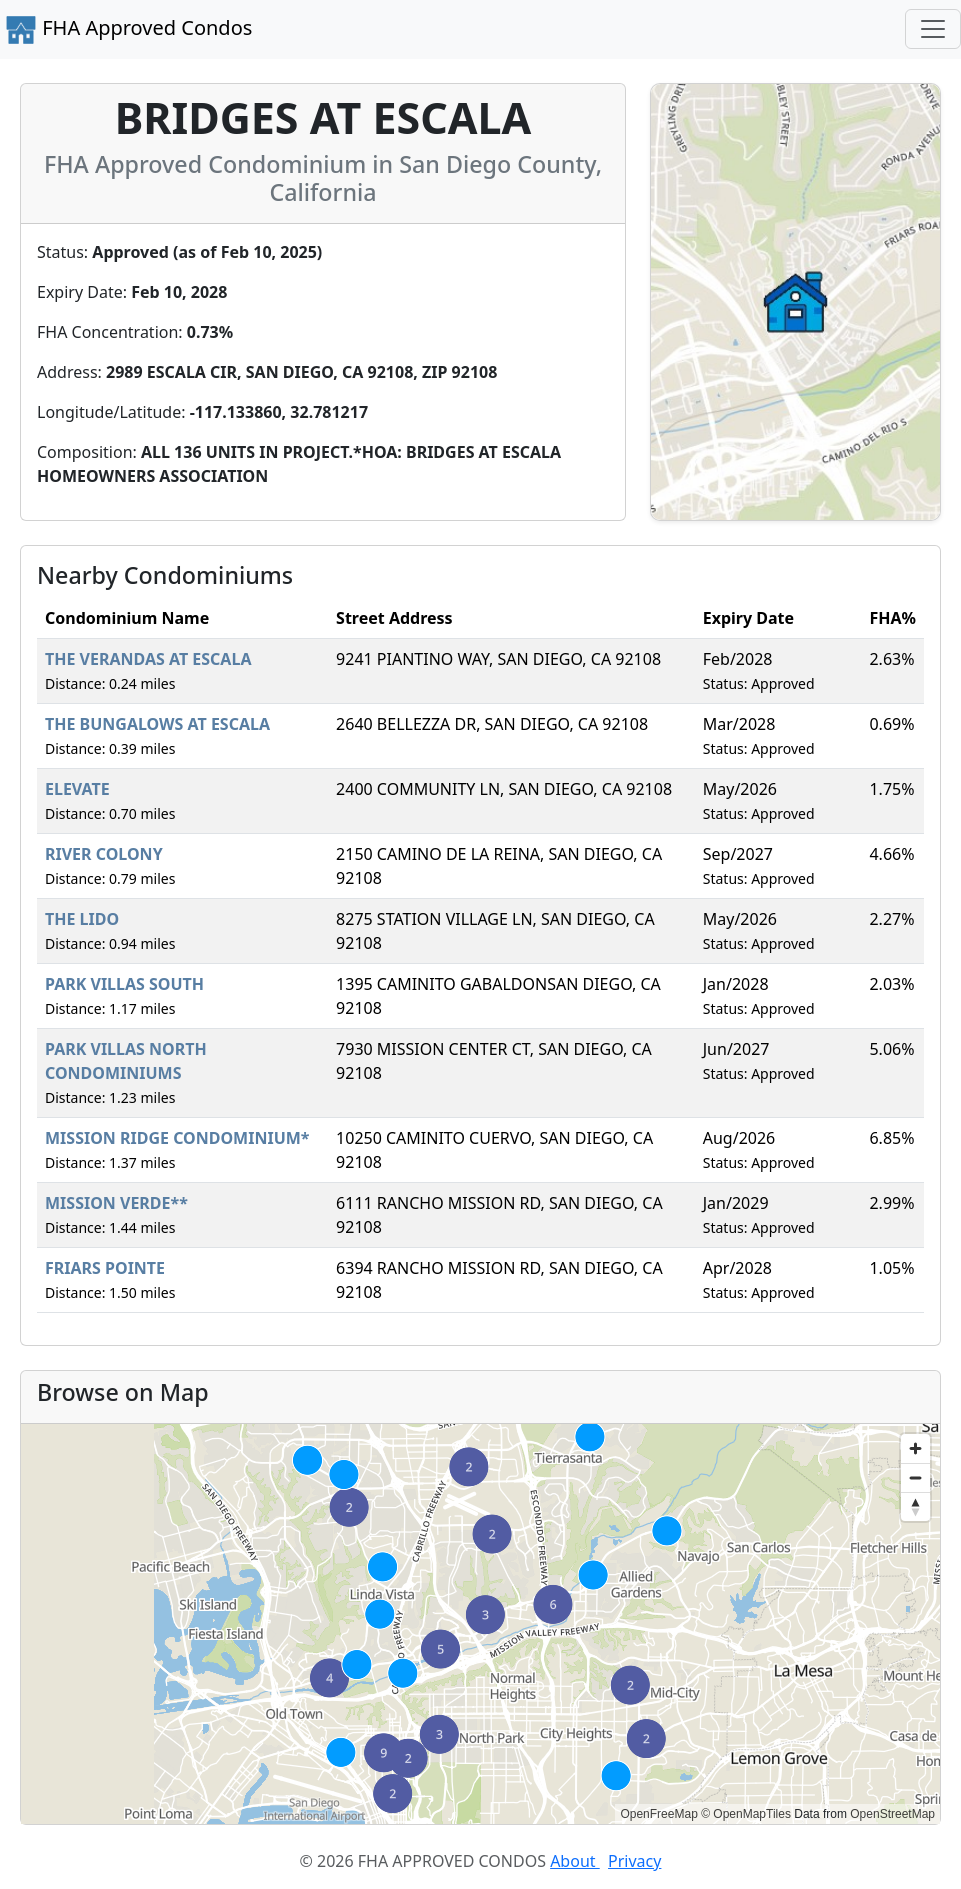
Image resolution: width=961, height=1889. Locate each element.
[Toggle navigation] (933, 29)
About (575, 1861)
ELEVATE (77, 789)
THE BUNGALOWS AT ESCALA (157, 724)
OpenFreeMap (658, 1814)
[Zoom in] (915, 1448)
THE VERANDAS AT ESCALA (148, 659)
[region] (480, 1624)
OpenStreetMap (892, 1814)
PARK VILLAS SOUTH (124, 984)
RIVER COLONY (104, 854)
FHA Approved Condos (128, 30)
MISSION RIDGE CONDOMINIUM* (177, 1138)
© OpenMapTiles (746, 1814)
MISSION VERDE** (116, 1203)
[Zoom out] (915, 1477)
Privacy (634, 1861)
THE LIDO (82, 919)
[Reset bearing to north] (915, 1506)
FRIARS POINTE (105, 1268)
